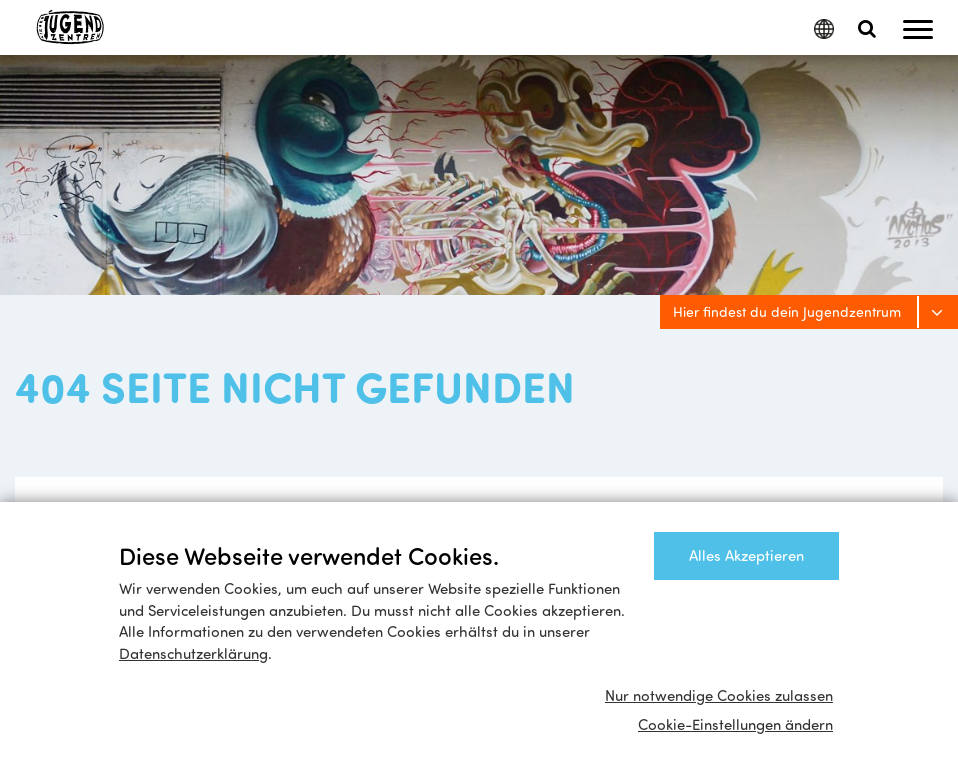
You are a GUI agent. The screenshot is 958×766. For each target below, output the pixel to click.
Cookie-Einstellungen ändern (735, 724)
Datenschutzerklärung (193, 653)
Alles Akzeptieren (746, 555)
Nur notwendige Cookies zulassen (719, 695)
